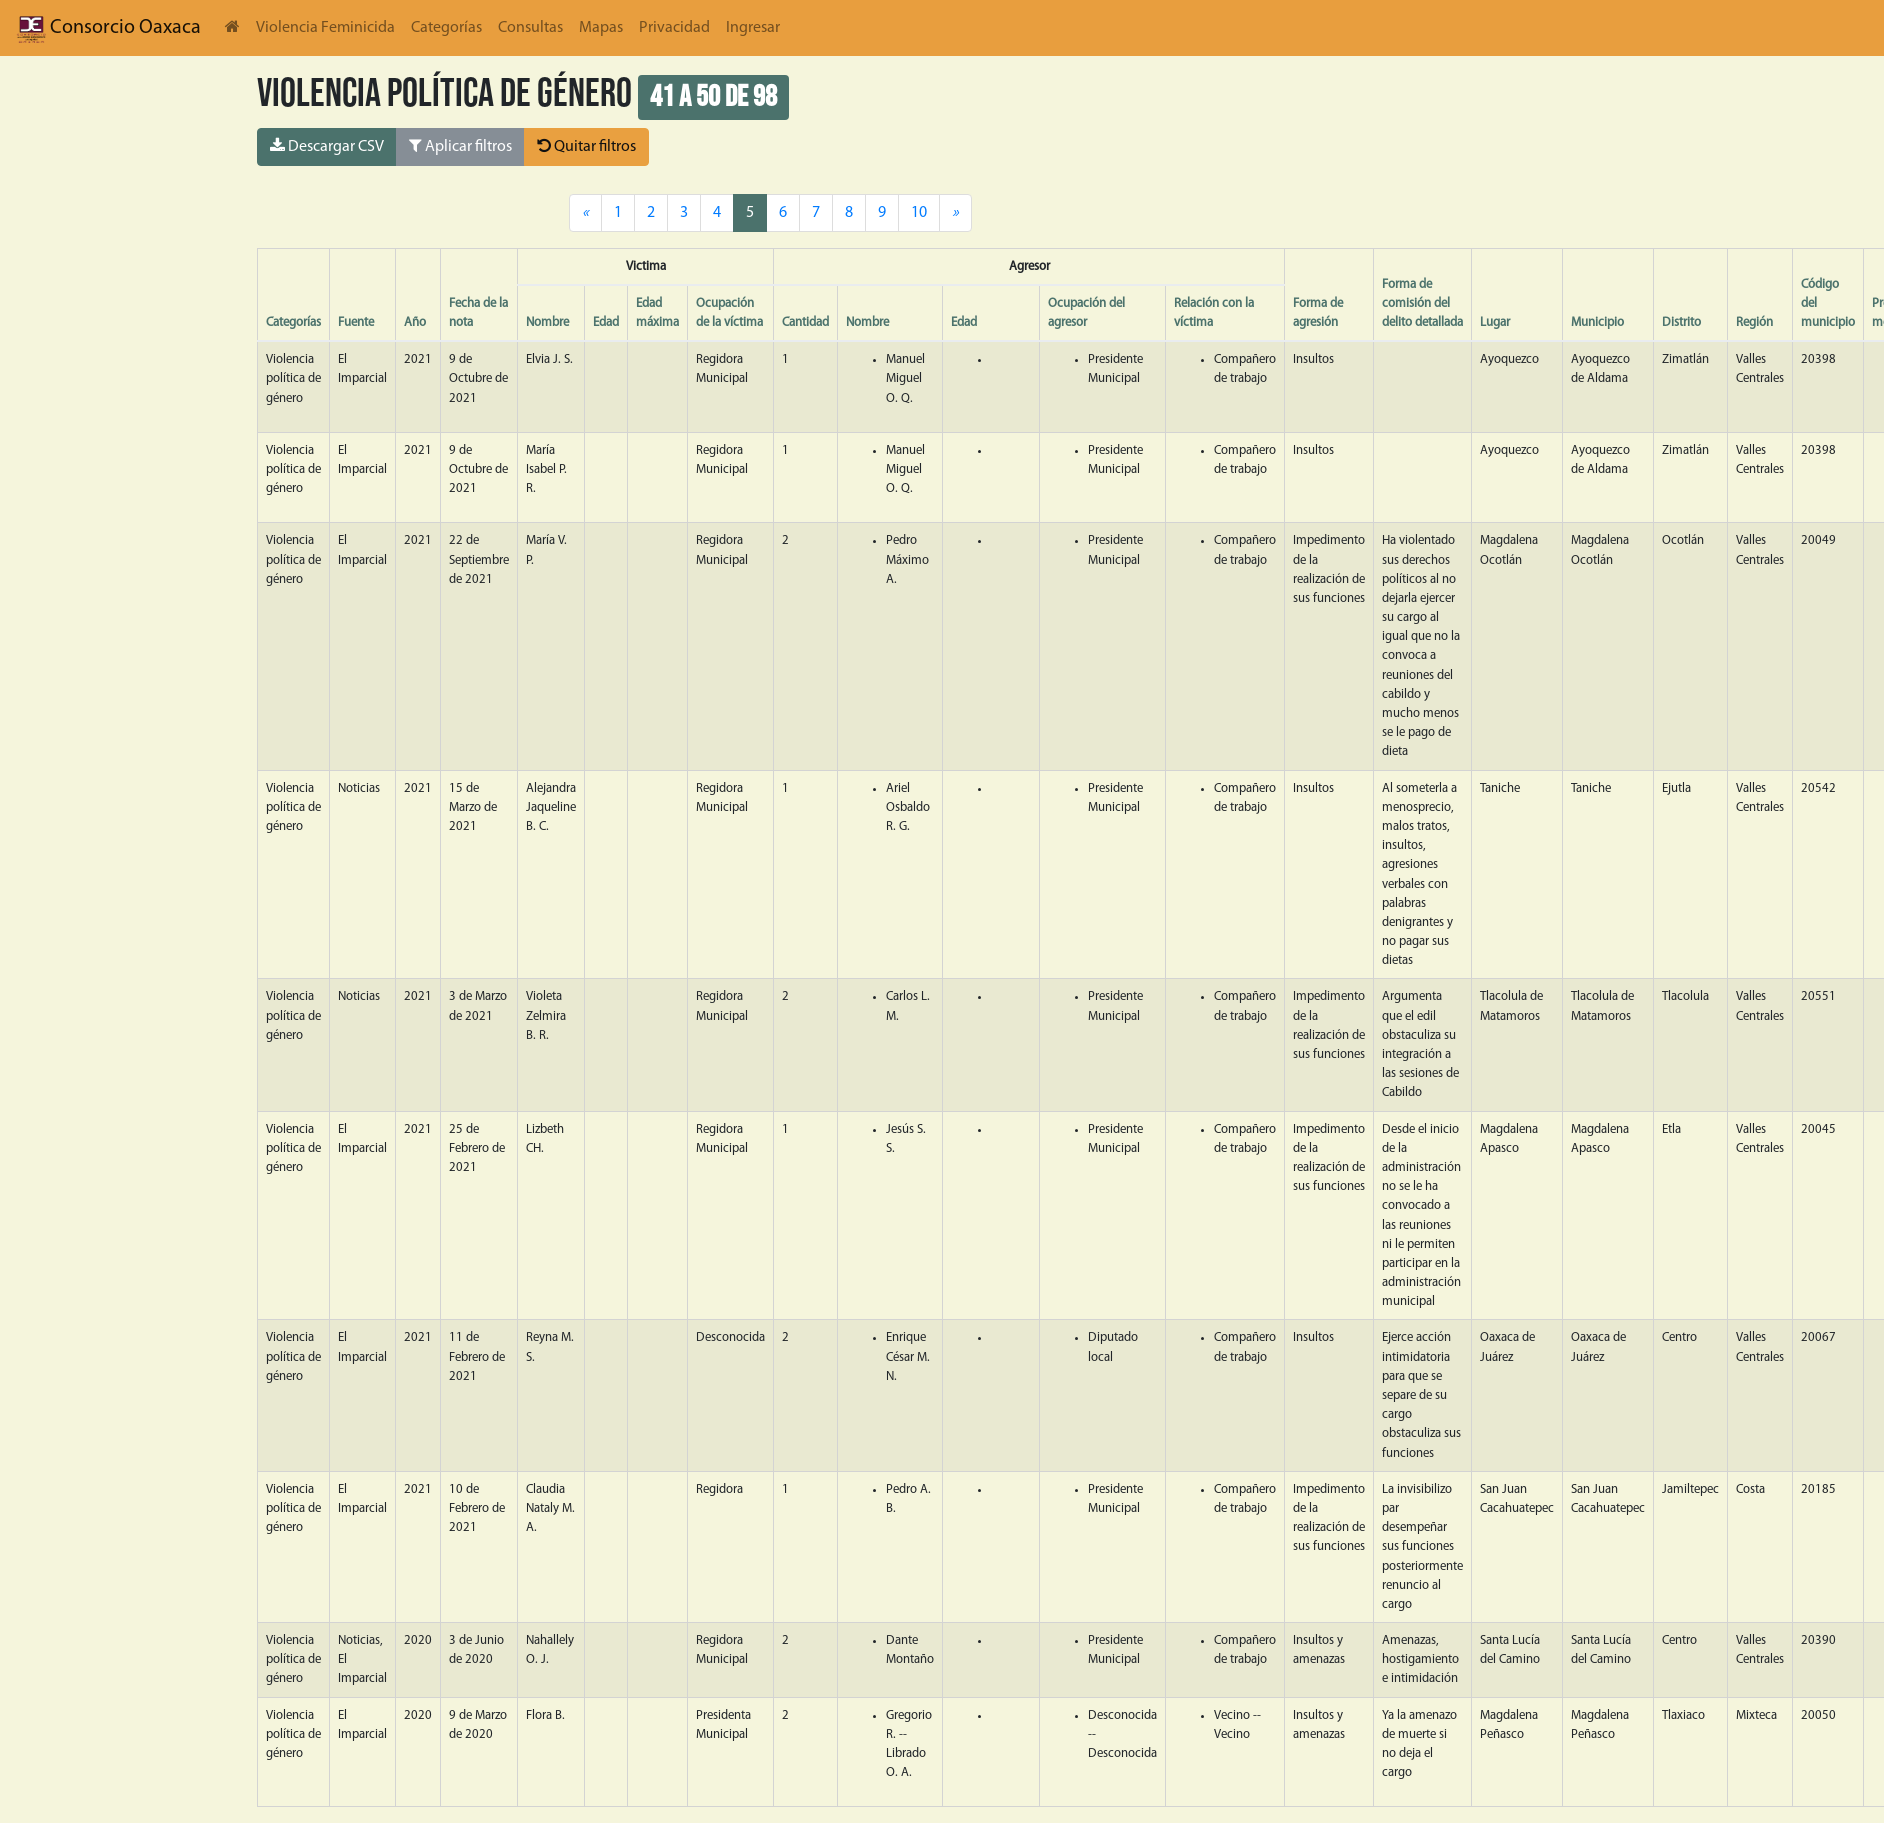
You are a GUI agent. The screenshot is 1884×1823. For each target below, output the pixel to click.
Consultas (530, 28)
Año (415, 322)
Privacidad (674, 28)
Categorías (446, 28)
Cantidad (805, 322)
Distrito (1681, 322)
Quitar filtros (586, 146)
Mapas (601, 28)
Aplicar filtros (460, 146)
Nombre (547, 322)
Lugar (1495, 322)
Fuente (356, 322)
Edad (606, 322)
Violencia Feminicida (325, 28)
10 (919, 213)
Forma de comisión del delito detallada (1422, 303)
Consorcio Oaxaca (108, 28)
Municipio (1597, 322)
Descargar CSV (327, 146)
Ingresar (753, 28)
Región (1754, 322)
